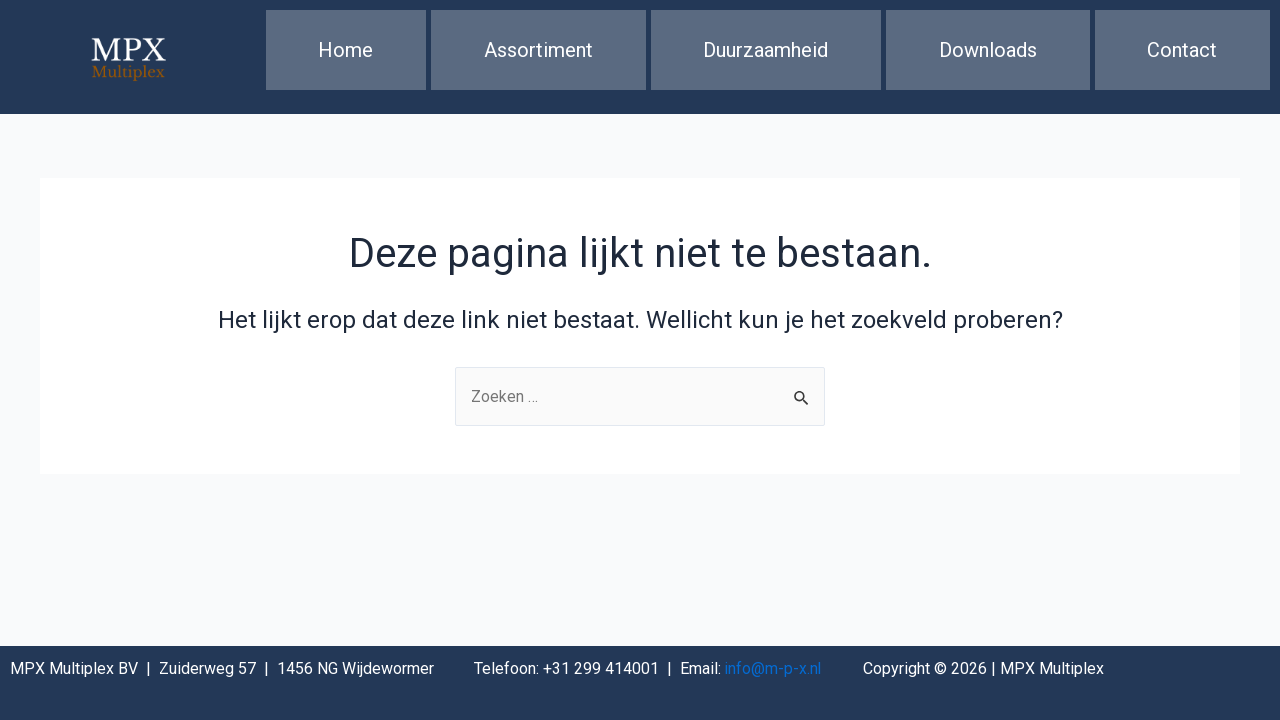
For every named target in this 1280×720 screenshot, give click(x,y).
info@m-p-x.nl (774, 668)
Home (345, 55)
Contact (1182, 55)
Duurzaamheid (765, 55)
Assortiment (538, 55)
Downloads (988, 55)
